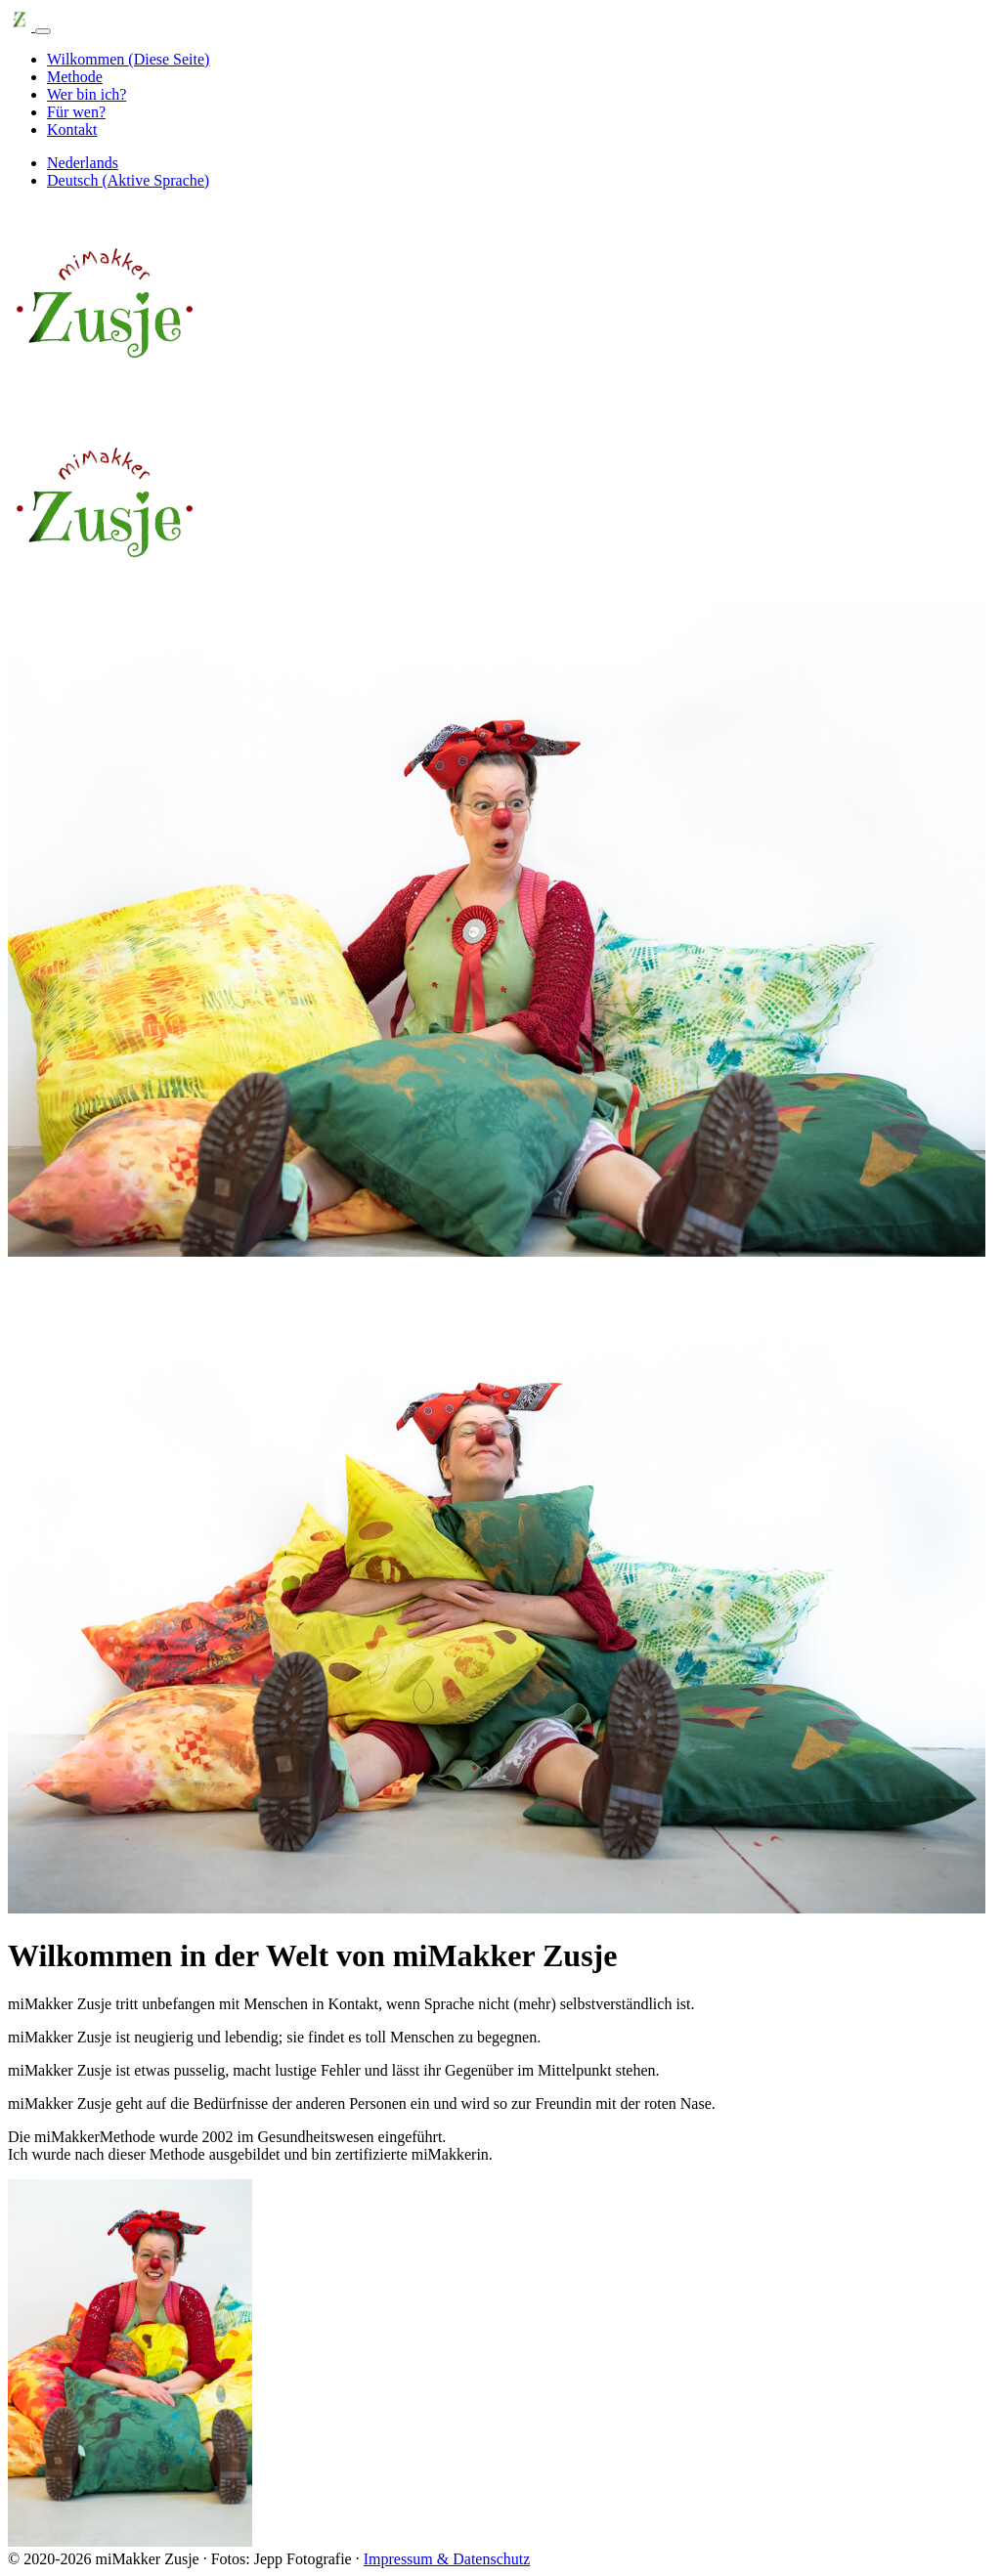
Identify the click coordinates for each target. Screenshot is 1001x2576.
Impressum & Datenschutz (447, 2559)
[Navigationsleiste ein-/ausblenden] (43, 31)
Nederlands (82, 162)
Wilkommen (128, 59)
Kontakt (72, 129)
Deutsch (128, 180)
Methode (75, 76)
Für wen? (76, 112)
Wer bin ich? (86, 94)
